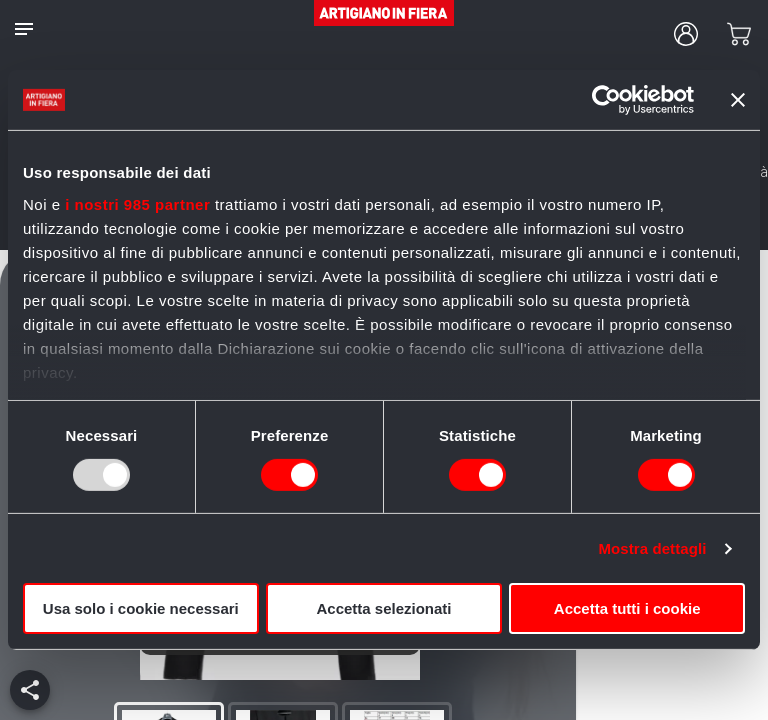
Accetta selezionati (383, 608)
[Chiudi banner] (738, 100)
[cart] (739, 34)
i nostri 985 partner (137, 203)
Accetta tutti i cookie (627, 608)
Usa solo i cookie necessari (141, 608)
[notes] (24, 29)
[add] (30, 690)
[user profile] (686, 34)
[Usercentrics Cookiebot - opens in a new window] (606, 100)
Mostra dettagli (652, 548)
